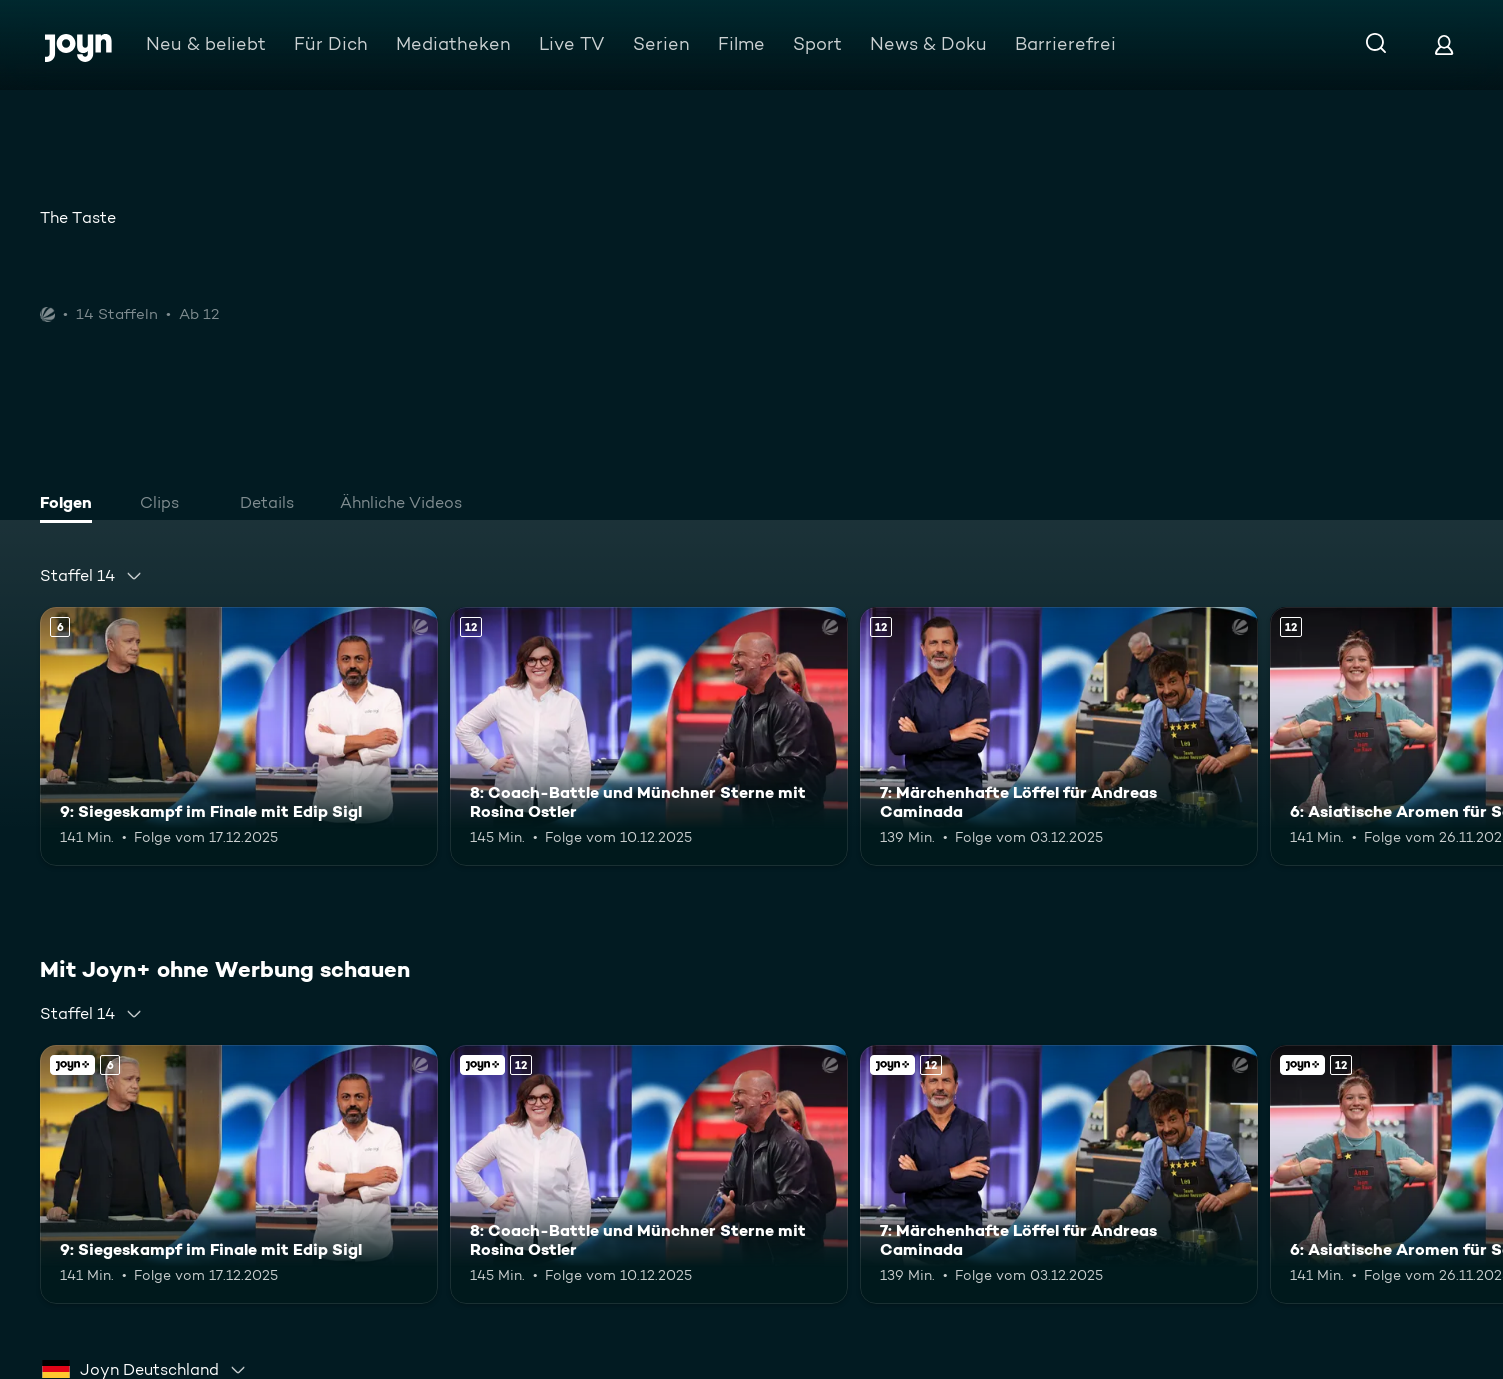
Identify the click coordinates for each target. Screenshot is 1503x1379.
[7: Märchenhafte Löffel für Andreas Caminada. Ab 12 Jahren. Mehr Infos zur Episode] (1059, 736)
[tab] (71, 505)
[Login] (1444, 44)
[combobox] (91, 576)
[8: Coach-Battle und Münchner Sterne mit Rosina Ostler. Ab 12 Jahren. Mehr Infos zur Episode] (649, 736)
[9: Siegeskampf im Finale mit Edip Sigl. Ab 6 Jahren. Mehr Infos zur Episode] (239, 736)
